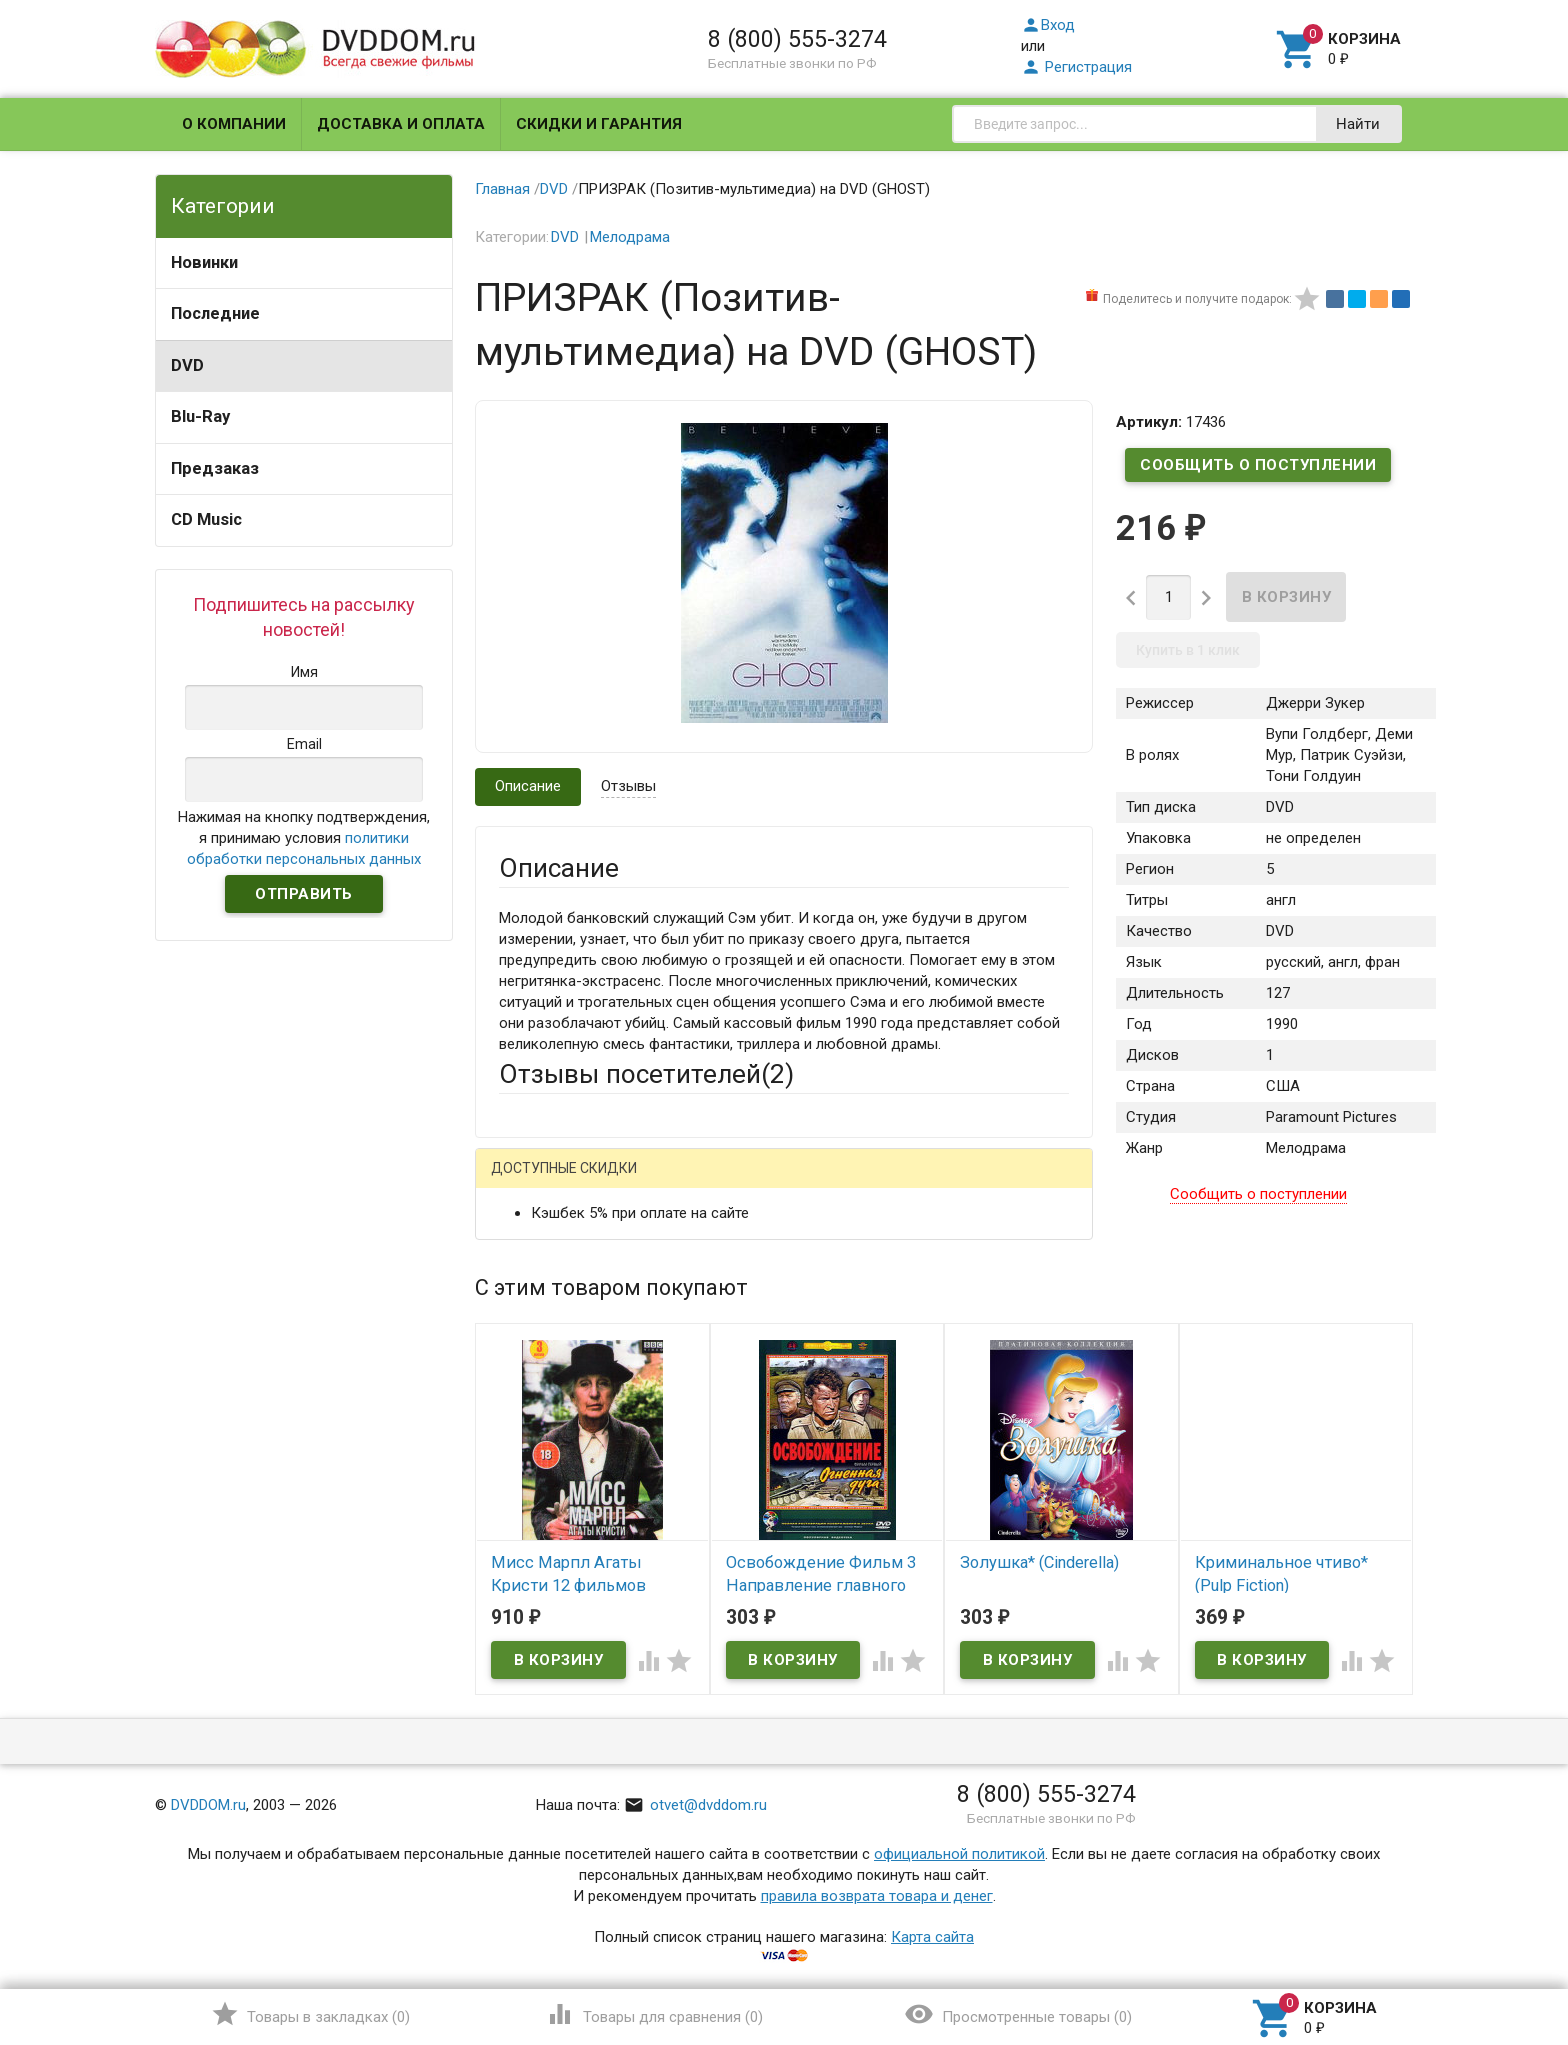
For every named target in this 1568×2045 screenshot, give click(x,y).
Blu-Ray (200, 416)
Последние (215, 313)
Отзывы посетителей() (646, 1074)
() (310, 2014)
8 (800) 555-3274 (797, 39)
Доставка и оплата (401, 124)
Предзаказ (215, 468)
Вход (1048, 25)
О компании (234, 124)
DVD (187, 365)
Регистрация (1076, 67)
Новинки (204, 262)
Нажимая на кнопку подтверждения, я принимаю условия (304, 838)
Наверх (1484, 1948)
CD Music (206, 519)
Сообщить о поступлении (1258, 465)
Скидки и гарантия (599, 124)
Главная (502, 189)
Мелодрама (630, 237)
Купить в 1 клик (1188, 650)
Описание (528, 786)
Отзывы (628, 786)
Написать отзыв (603, 1175)
